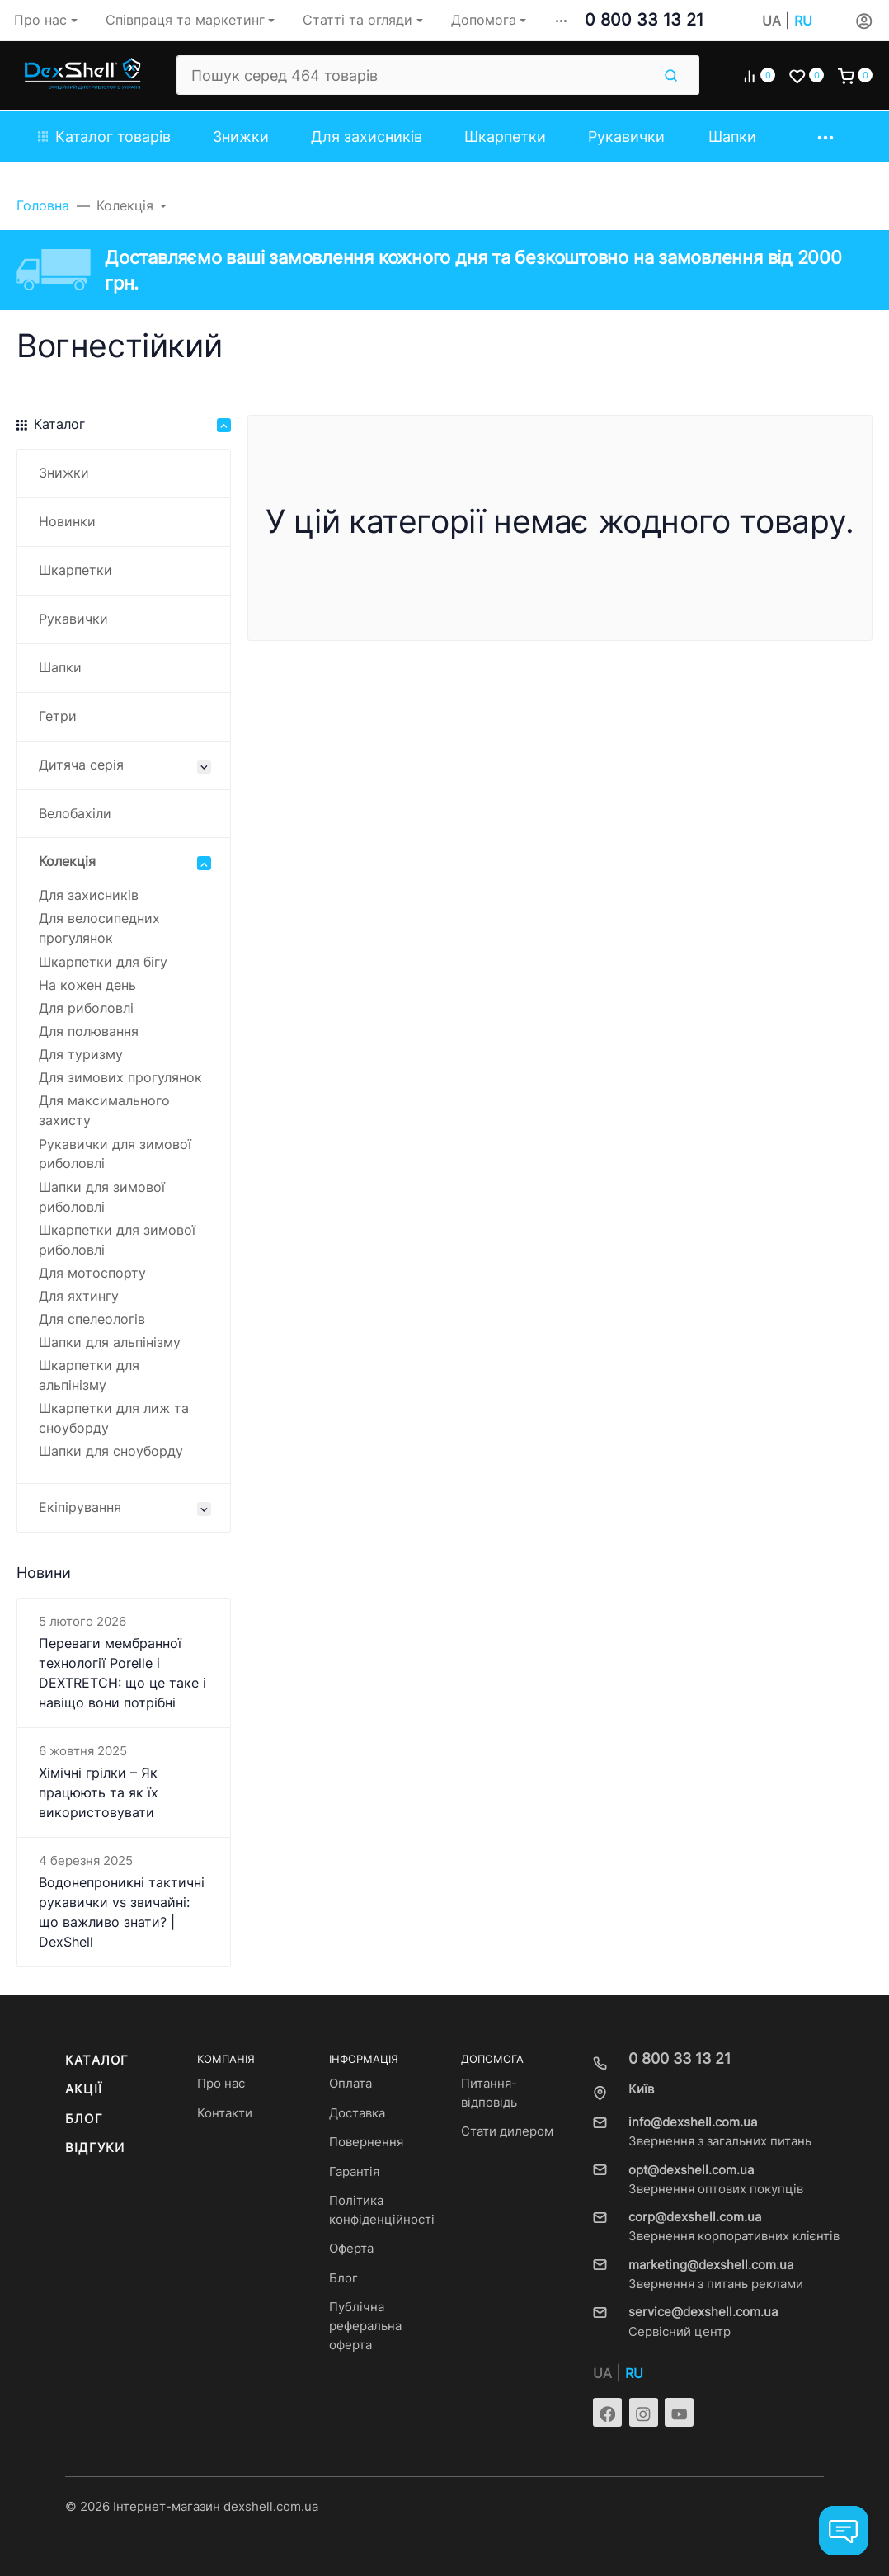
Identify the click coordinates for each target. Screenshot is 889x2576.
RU (803, 21)
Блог (84, 2119)
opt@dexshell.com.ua (691, 2170)
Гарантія (354, 2171)
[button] (560, 20)
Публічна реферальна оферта (365, 2326)
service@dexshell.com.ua (703, 2312)
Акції (83, 2089)
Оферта (351, 2248)
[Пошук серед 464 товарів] (413, 75)
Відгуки (95, 2147)
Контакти (224, 2113)
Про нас (221, 2083)
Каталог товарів (104, 136)
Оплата (350, 2083)
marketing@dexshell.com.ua (710, 2265)
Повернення (366, 2142)
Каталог (97, 2060)
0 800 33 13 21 (644, 19)
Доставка (357, 2113)
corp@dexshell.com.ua (694, 2217)
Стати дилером (507, 2131)
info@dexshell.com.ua (692, 2122)
